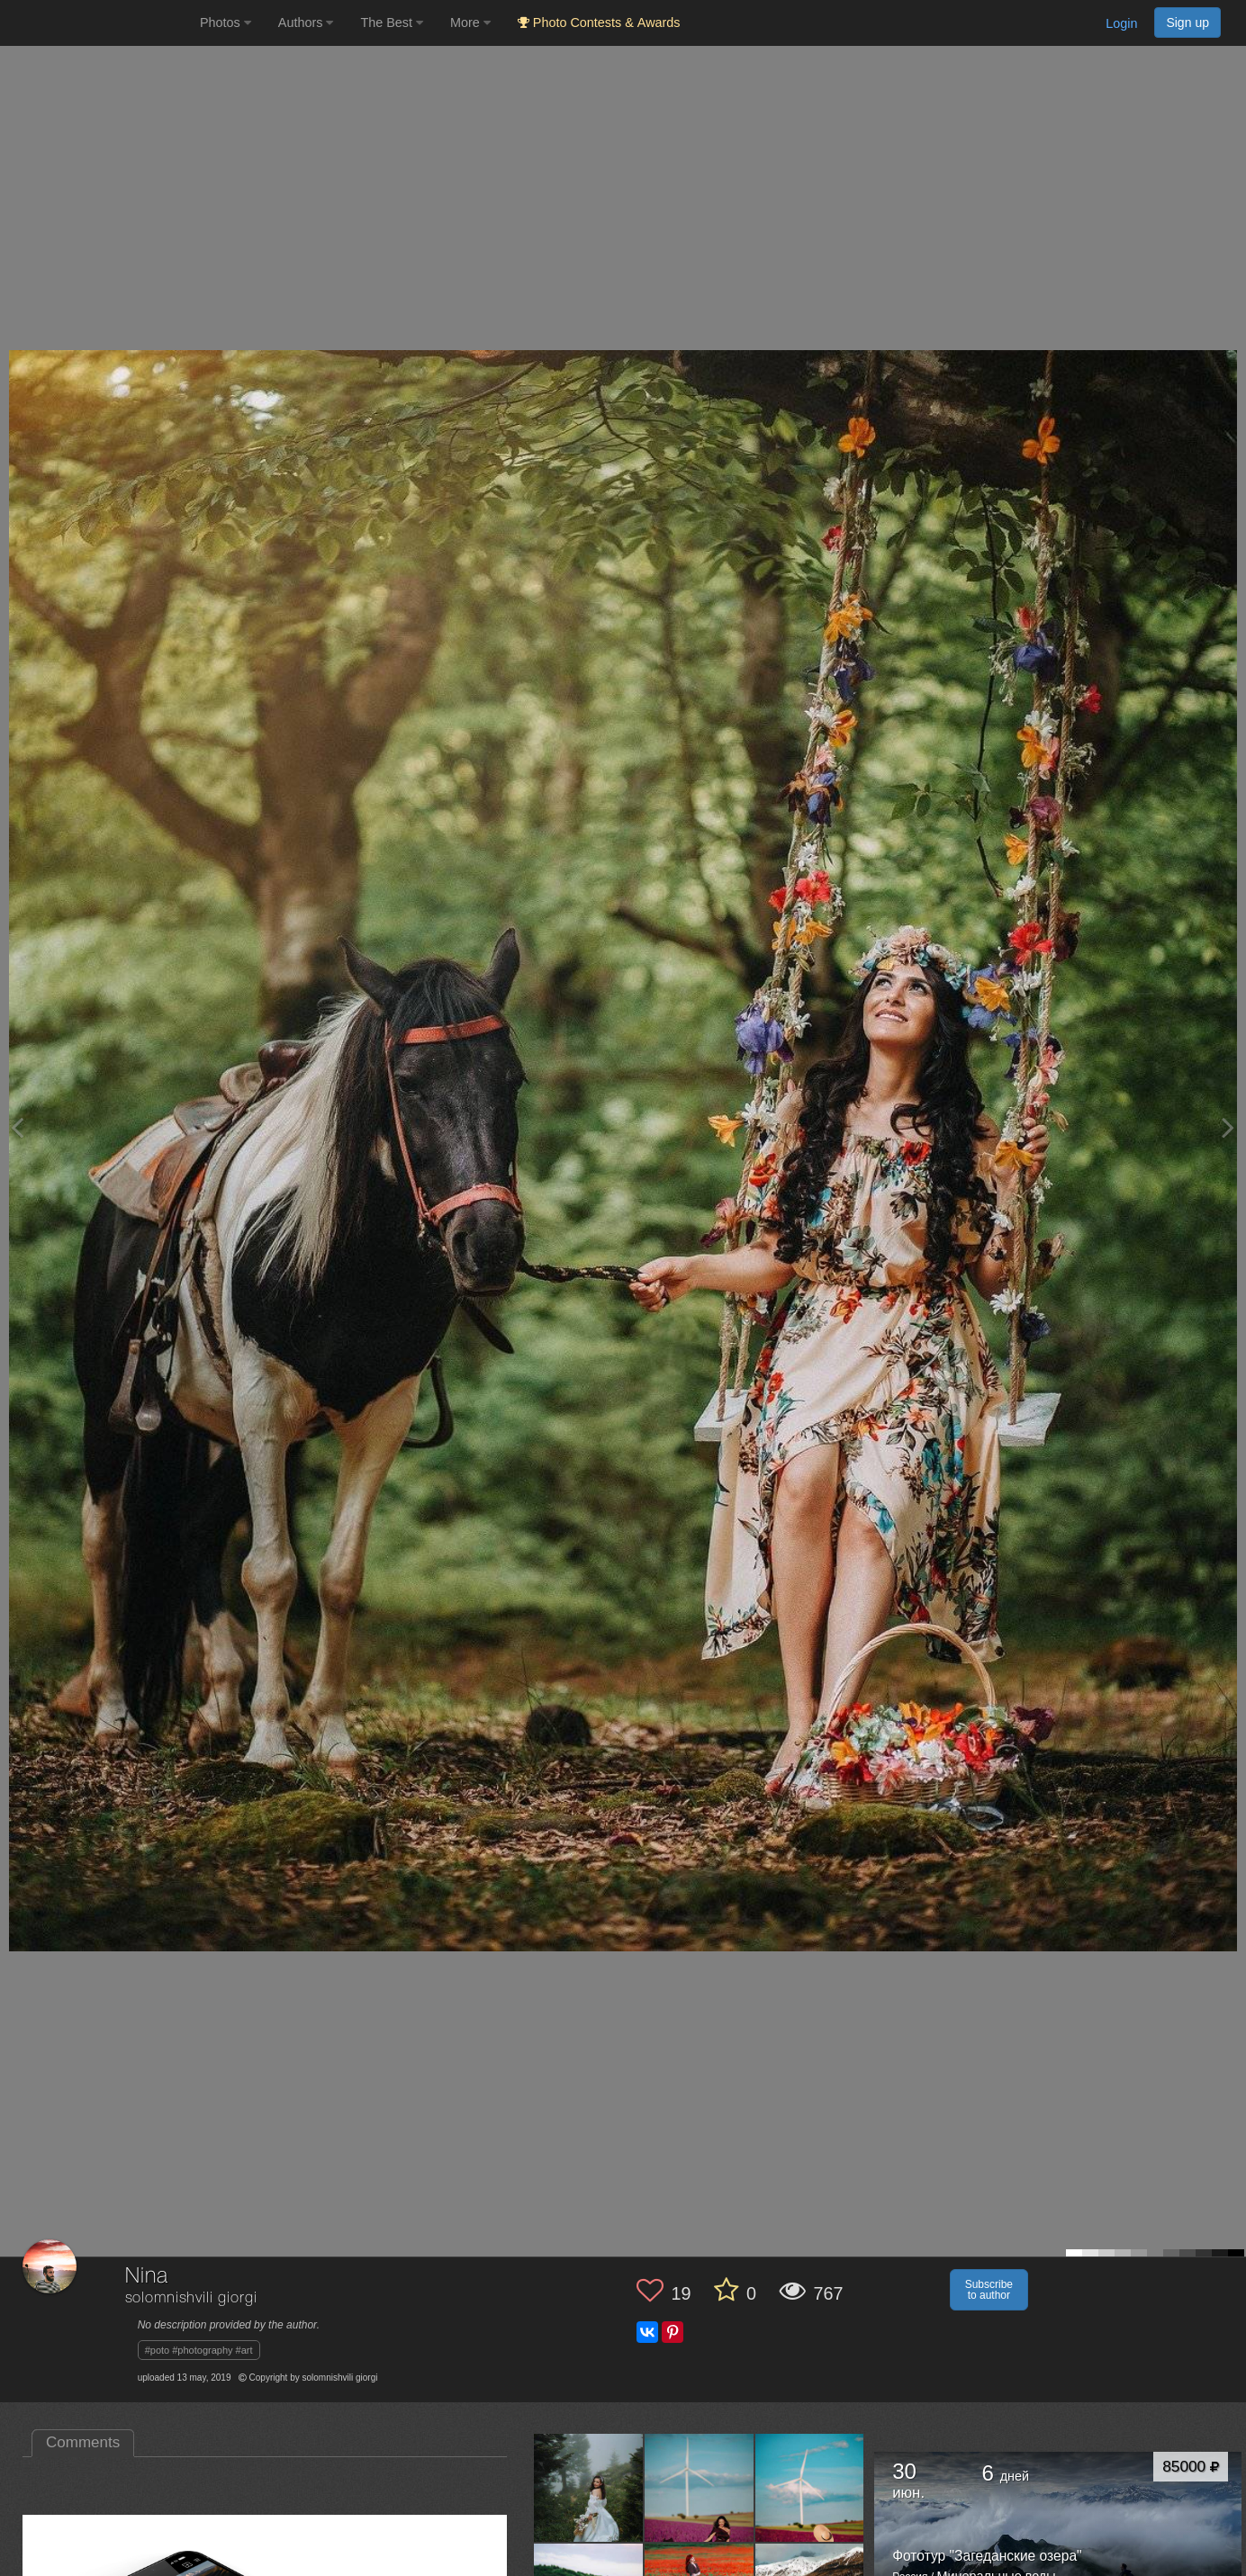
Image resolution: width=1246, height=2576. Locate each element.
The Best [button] (391, 22)
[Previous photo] (17, 1127)
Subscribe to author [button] (989, 2289)
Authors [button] (306, 22)
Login (1121, 23)
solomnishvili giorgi (191, 2298)
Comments (83, 2442)
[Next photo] (1228, 1127)
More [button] (470, 22)
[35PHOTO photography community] (98, 23)
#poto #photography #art (199, 2350)
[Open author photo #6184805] (810, 2487)
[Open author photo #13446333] (589, 2487)
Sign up (1187, 22)
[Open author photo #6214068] (699, 2487)
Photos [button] (225, 22)
